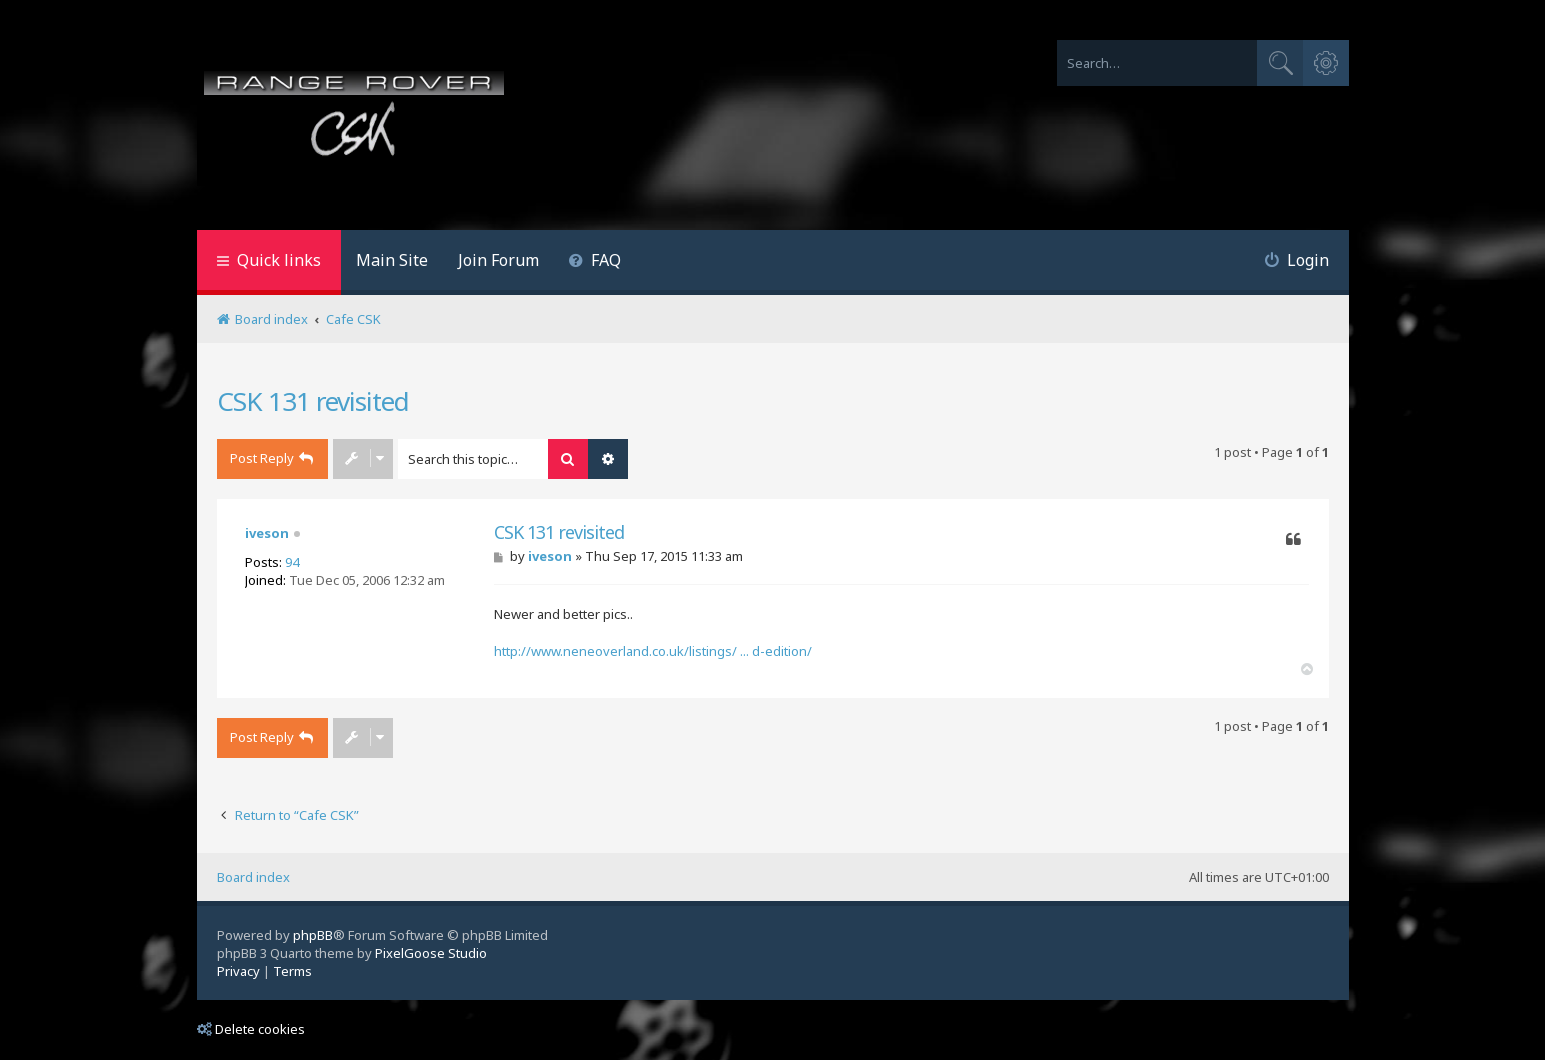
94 (292, 562)
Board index (253, 877)
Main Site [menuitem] (392, 260)
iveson (267, 533)
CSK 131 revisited (313, 401)
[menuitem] (595, 262)
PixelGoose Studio (431, 953)
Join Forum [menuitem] (498, 260)
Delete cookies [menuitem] (251, 1029)
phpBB (313, 935)
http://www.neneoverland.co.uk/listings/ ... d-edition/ (653, 651)
